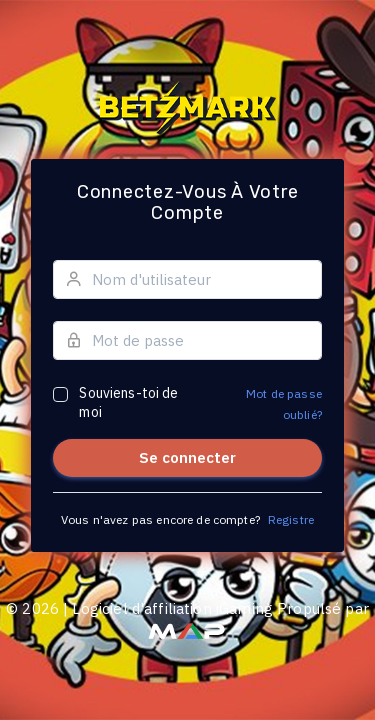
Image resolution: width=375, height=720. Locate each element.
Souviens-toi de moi (128, 403)
